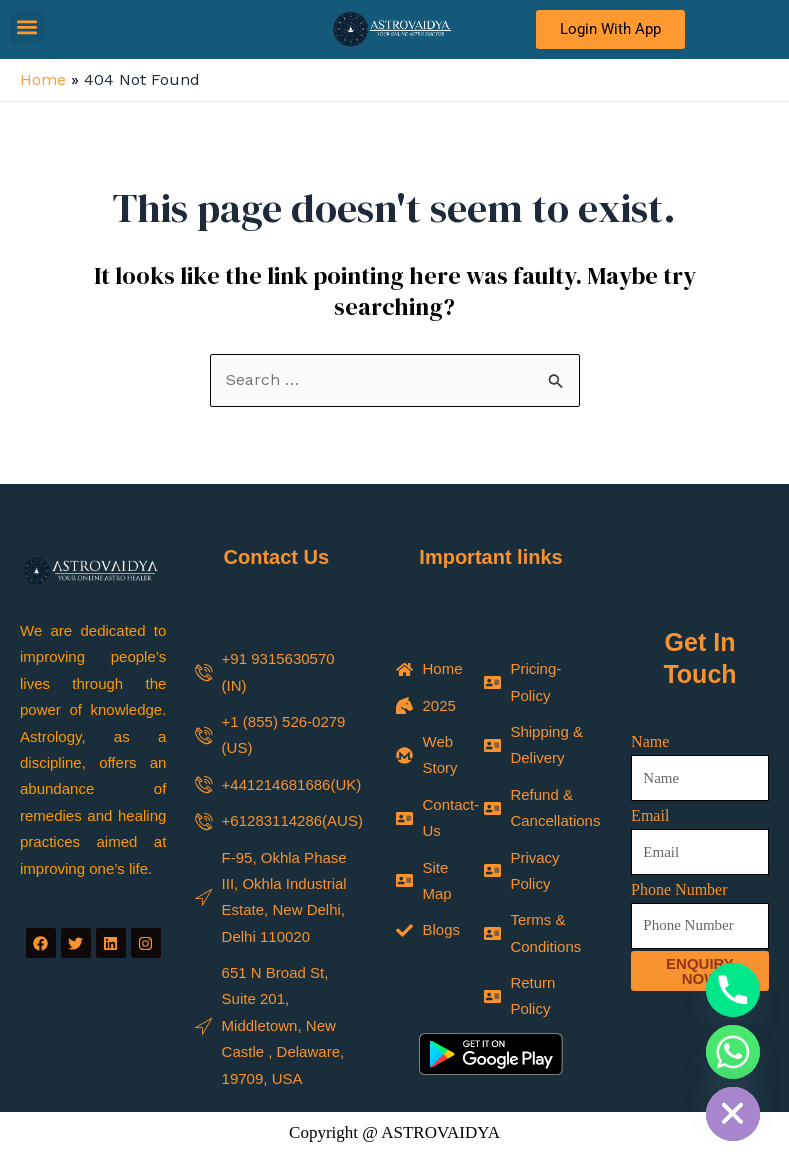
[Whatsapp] (733, 1052)
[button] (26, 26)
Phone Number (679, 889)
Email (650, 815)
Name (650, 741)
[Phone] (733, 990)
